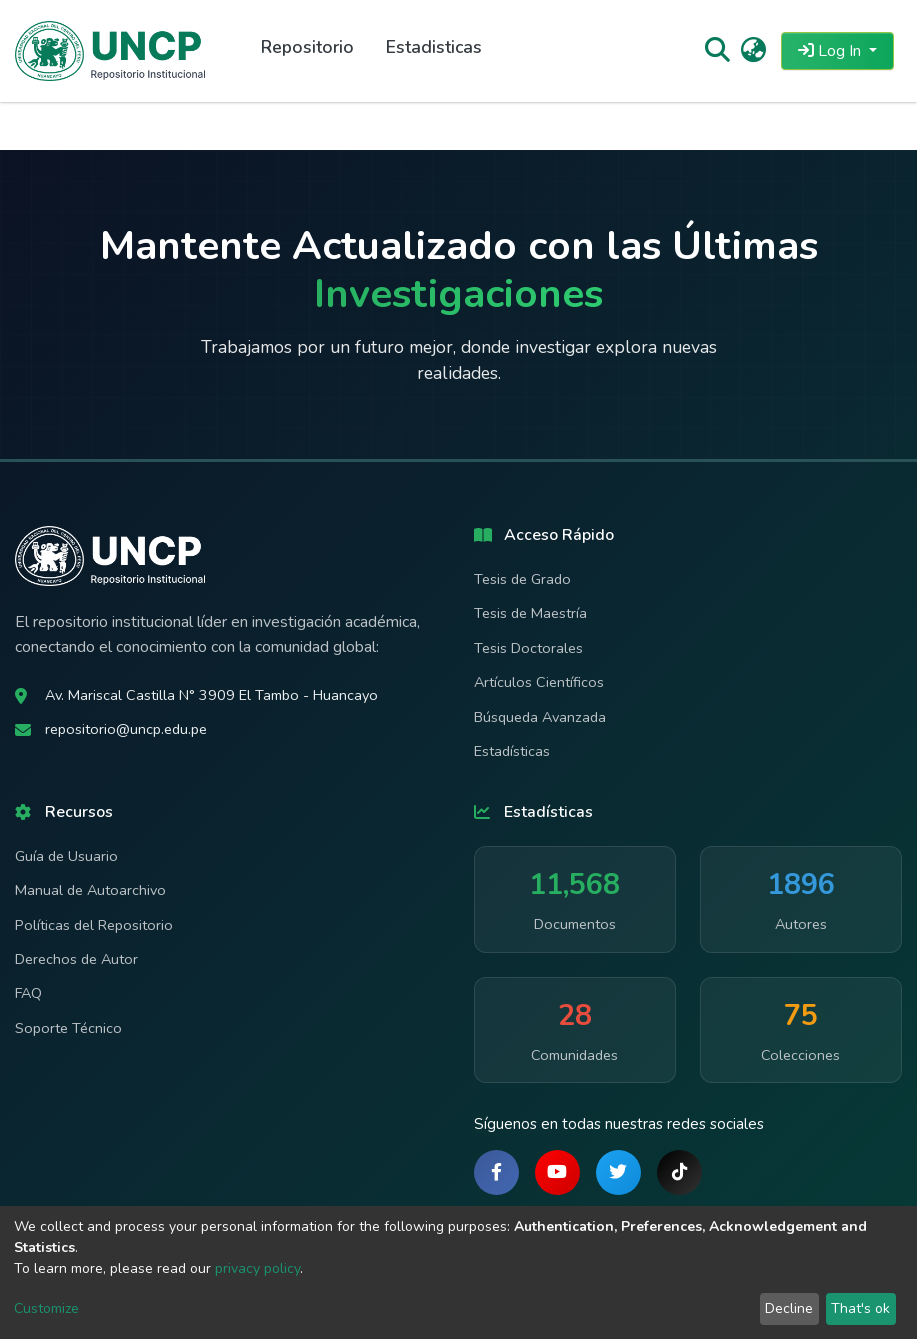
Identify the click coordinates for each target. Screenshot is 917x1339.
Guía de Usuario (66, 856)
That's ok (860, 1308)
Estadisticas (434, 47)
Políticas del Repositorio (94, 925)
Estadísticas (512, 751)
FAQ (28, 993)
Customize (46, 1308)
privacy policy (257, 1268)
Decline (789, 1308)
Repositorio (307, 47)
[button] (753, 51)
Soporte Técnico (68, 1028)
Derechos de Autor (76, 959)
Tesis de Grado (522, 579)
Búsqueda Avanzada (540, 717)
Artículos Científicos (539, 682)
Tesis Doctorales (528, 648)
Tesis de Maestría (530, 613)
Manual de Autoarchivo (90, 890)
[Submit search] (716, 51)
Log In (831, 51)
